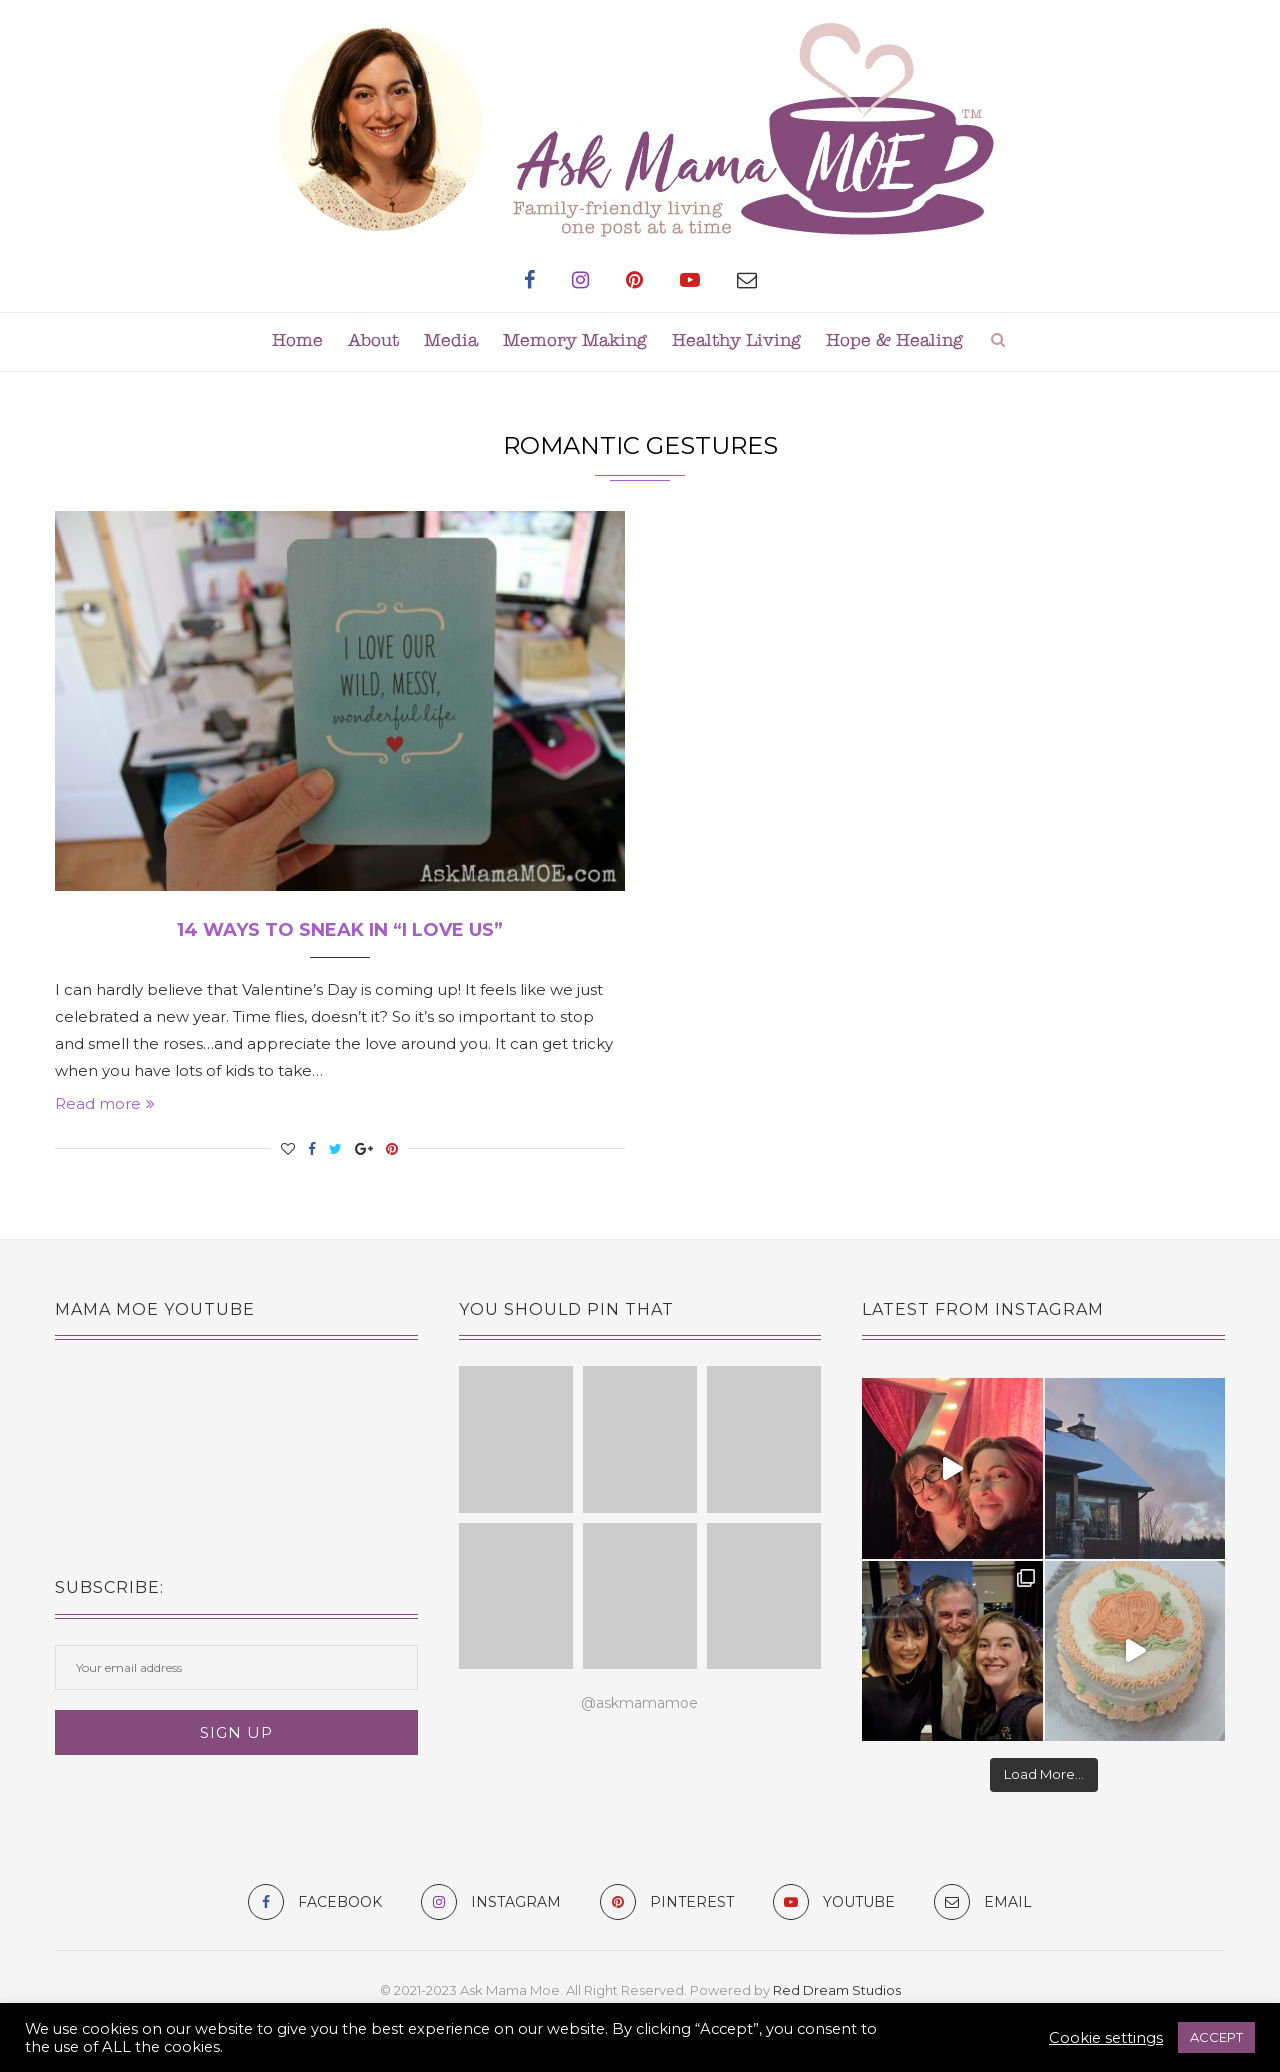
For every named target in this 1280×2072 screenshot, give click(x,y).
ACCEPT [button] (1216, 2037)
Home (297, 341)
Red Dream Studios (837, 1990)
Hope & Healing (894, 341)
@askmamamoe (639, 1703)
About (373, 341)
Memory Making (575, 341)
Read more (105, 1103)
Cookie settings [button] (1106, 2038)
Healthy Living (736, 341)
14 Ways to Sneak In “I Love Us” (340, 930)
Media (451, 341)
